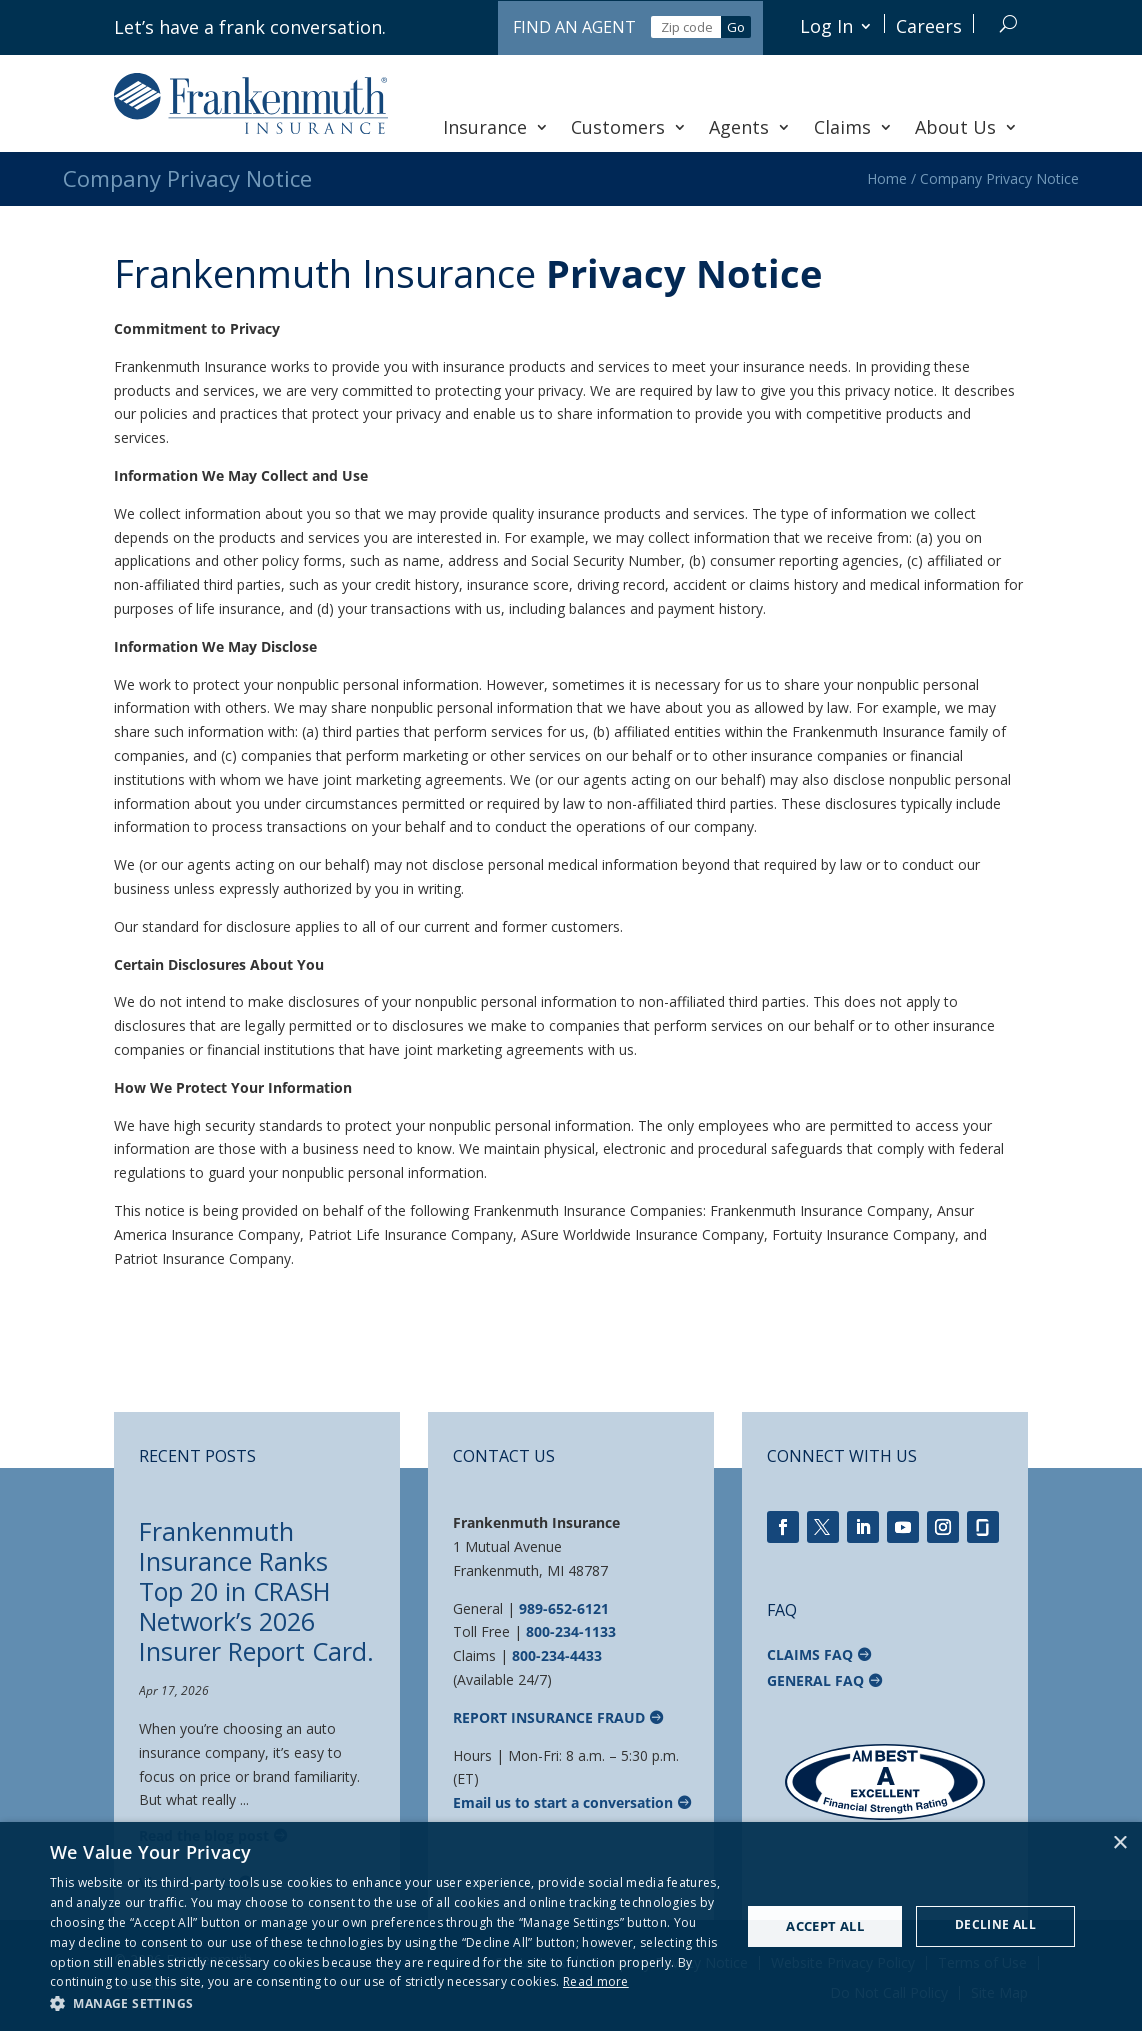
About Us (966, 127)
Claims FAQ (810, 1654)
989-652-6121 (564, 1608)
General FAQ (815, 1680)
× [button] (1119, 1843)
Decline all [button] (995, 1924)
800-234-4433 (557, 1655)
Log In (826, 26)
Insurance (496, 127)
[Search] (1008, 23)
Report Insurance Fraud (549, 1717)
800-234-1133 (571, 1631)
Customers (629, 127)
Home (887, 178)
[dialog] (571, 1926)
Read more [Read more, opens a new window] (596, 1981)
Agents (750, 127)
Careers (929, 26)
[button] (385, 2004)
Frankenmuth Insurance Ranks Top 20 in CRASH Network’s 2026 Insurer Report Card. (256, 1591)
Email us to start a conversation (563, 1802)
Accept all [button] (825, 1926)
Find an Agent (574, 27)
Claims (853, 127)
